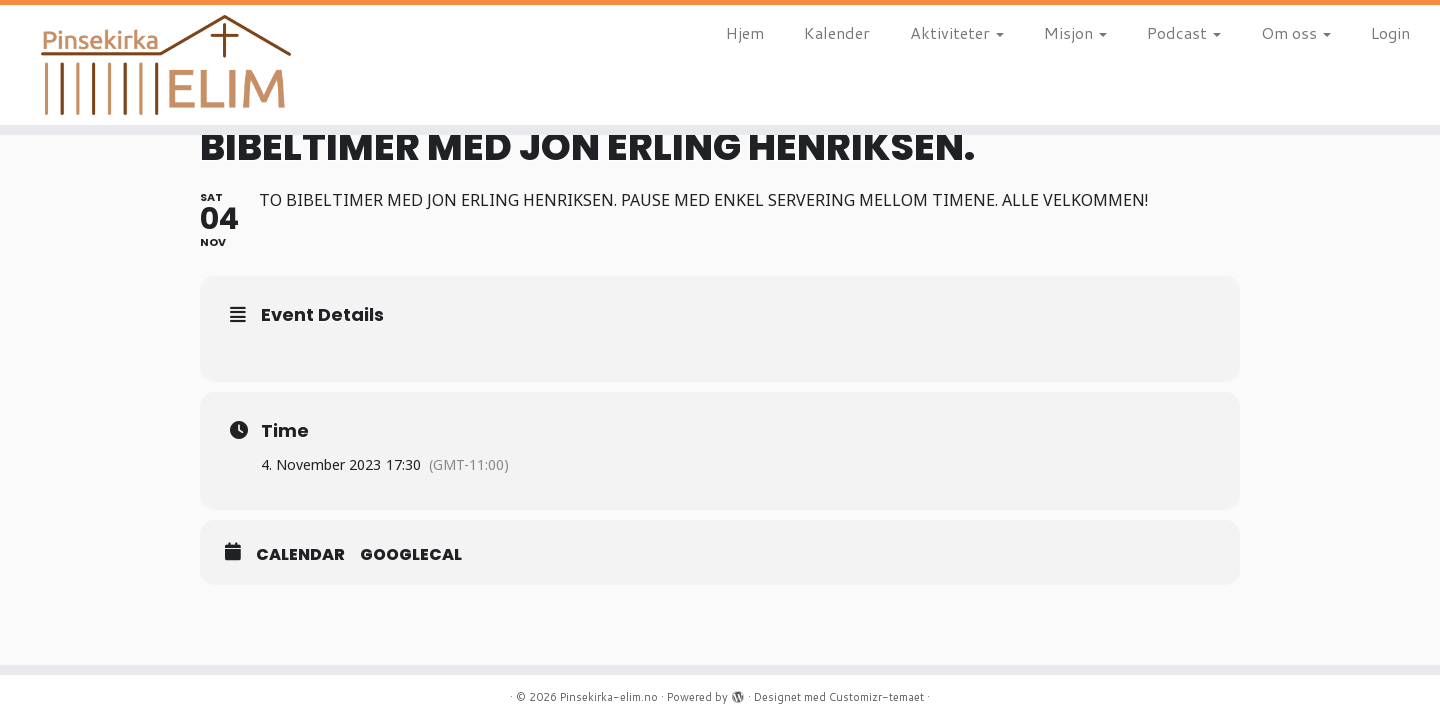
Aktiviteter (957, 32)
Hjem (745, 32)
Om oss (1296, 32)
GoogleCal (411, 555)
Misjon (1075, 32)
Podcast (1184, 32)
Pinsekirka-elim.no (609, 697)
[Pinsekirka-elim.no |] (166, 65)
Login (1390, 32)
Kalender (837, 32)
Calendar (300, 555)
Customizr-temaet (876, 697)
